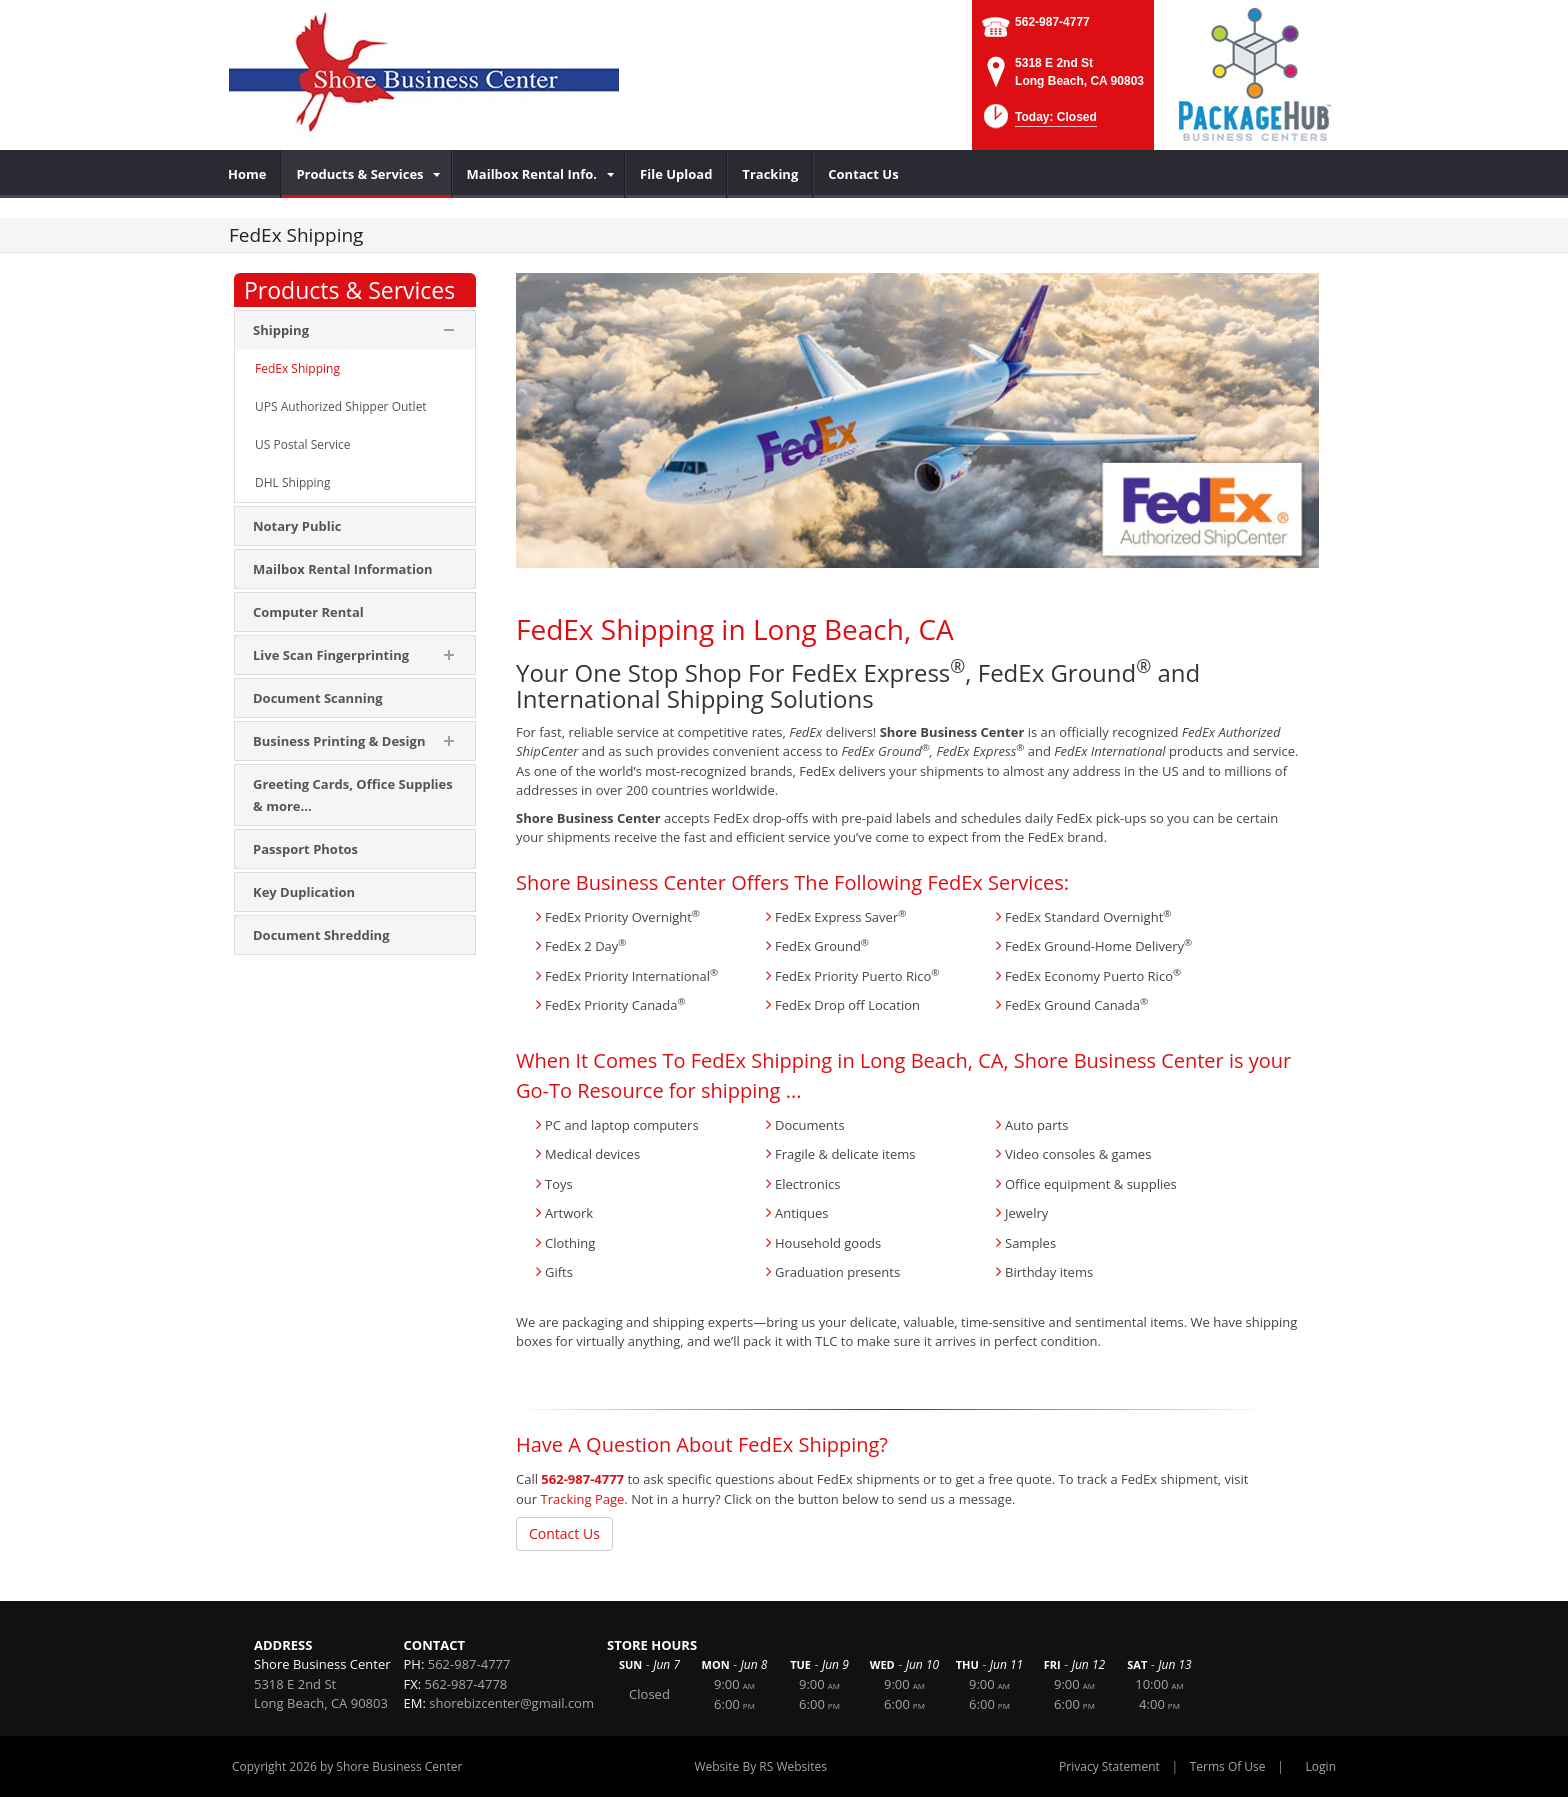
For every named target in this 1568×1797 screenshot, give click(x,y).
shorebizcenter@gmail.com (511, 1703)
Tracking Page (582, 1499)
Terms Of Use (1228, 1766)
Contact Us (564, 1533)
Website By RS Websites (760, 1766)
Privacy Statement (1109, 1766)
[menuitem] (247, 174)
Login (1321, 1766)
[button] (1038, 122)
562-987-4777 (1052, 22)
